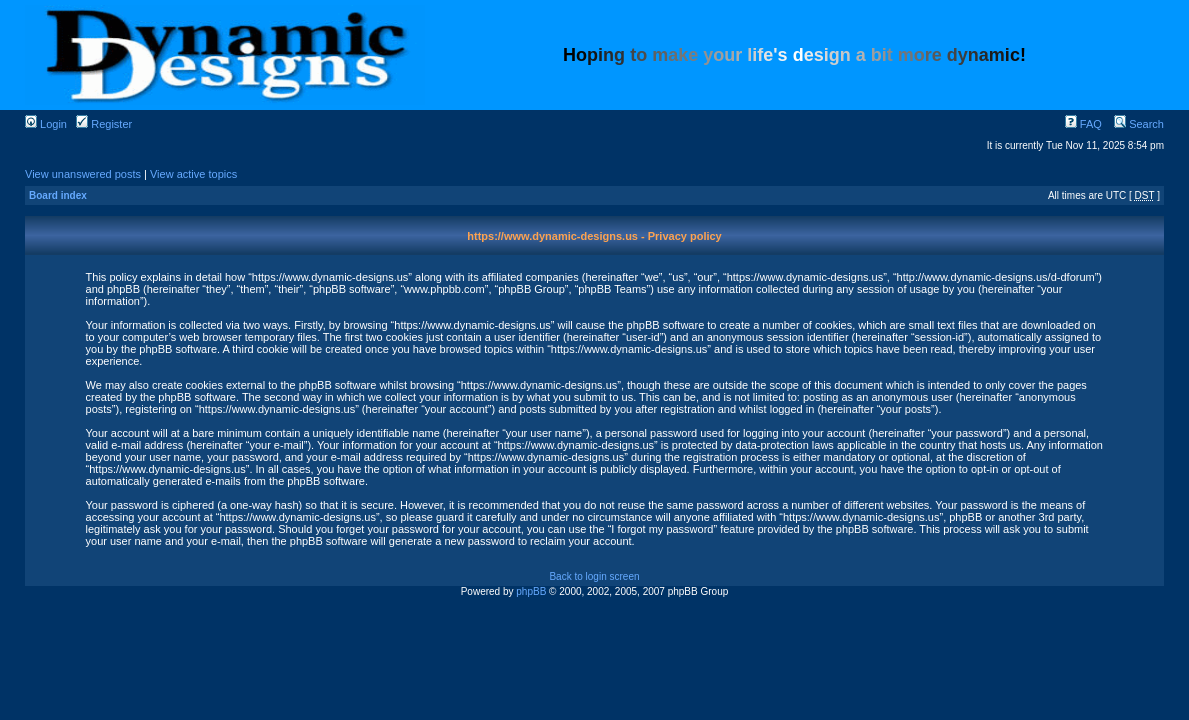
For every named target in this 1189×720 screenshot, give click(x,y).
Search (1139, 124)
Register (104, 124)
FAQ (1083, 124)
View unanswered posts (83, 174)
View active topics (193, 174)
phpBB (531, 591)
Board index (58, 195)
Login (46, 124)
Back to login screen (594, 576)
